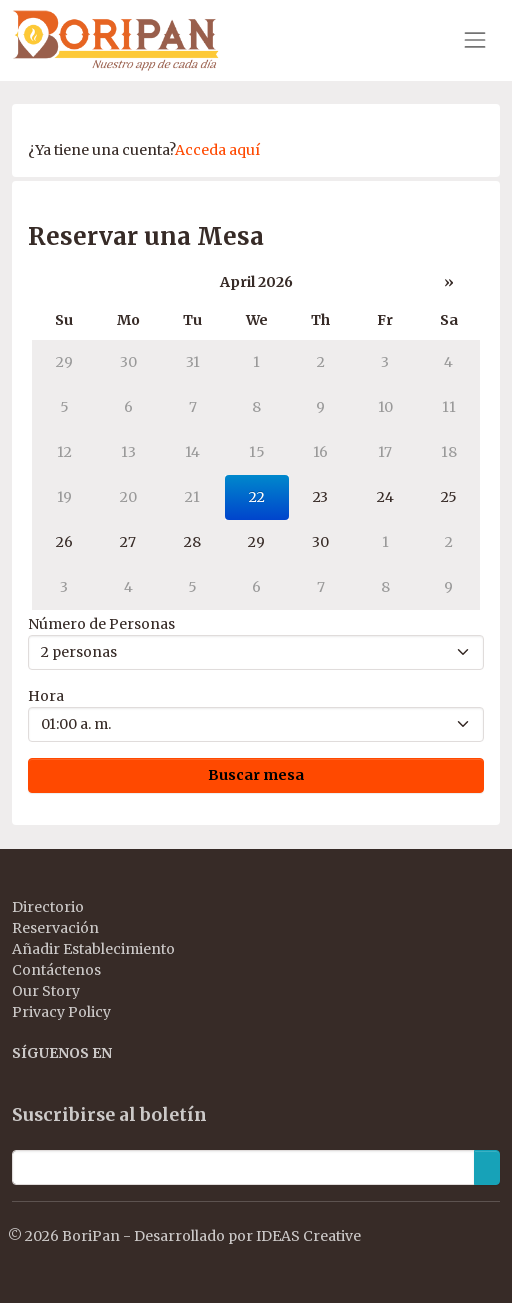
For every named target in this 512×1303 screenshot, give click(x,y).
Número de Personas (101, 624)
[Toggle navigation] (475, 40)
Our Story (46, 991)
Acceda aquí (217, 150)
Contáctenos (56, 970)
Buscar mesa (256, 775)
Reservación (55, 928)
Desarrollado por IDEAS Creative (247, 1236)
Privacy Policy (61, 1012)
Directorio (48, 907)
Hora (46, 696)
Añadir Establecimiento (93, 949)
